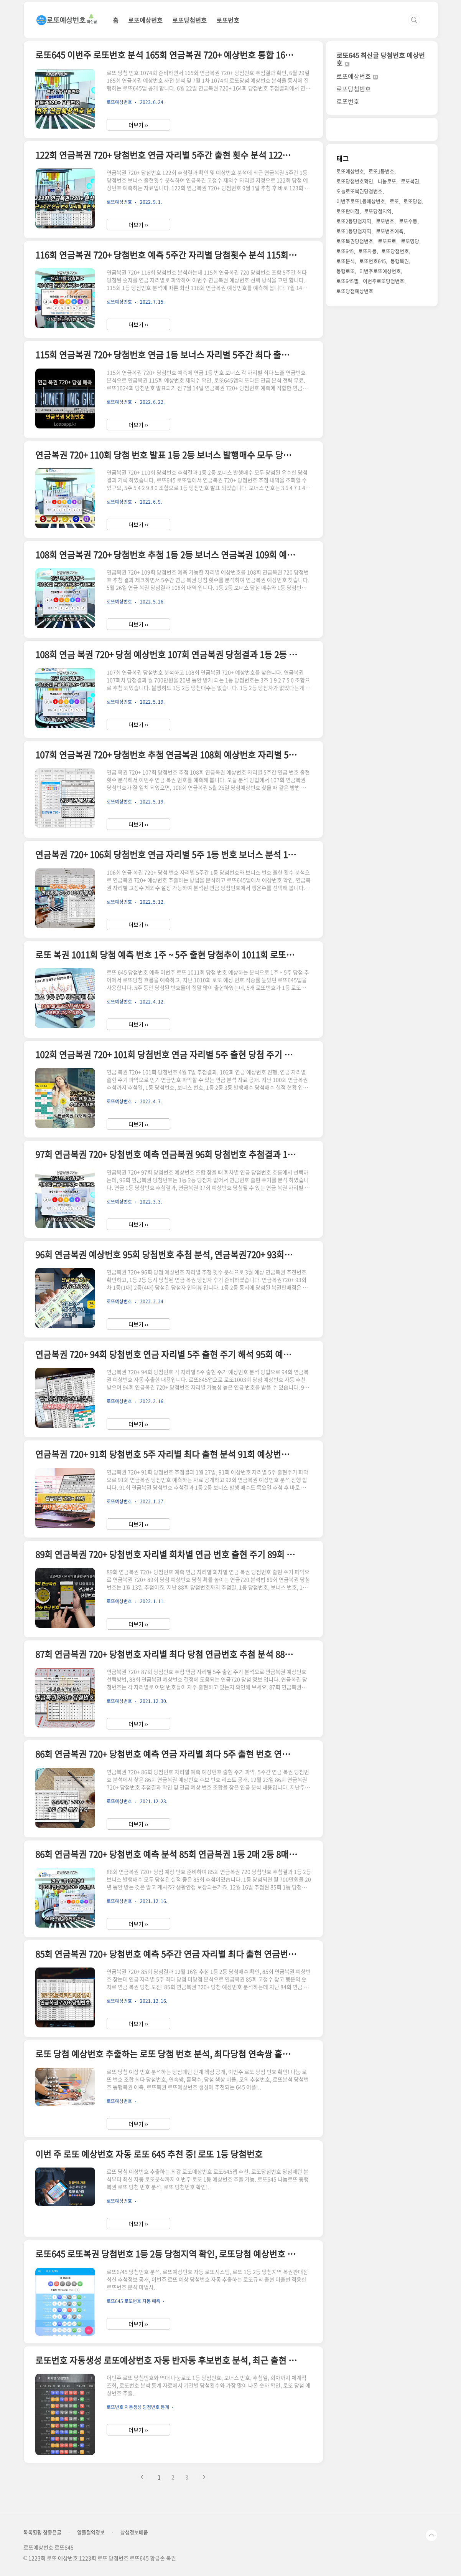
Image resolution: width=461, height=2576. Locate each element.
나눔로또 (387, 181)
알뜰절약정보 (91, 2532)
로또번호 (227, 20)
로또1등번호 (381, 171)
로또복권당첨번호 (354, 241)
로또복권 (410, 181)
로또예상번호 (145, 20)
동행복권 (399, 261)
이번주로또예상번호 (380, 270)
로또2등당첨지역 (353, 221)
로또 (394, 201)
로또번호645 (372, 261)
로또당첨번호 (189, 20)
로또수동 (408, 221)
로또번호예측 (389, 231)
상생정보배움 (134, 2532)
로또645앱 (347, 280)
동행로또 (345, 270)
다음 (203, 2477)
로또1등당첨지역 (353, 231)
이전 (142, 2477)
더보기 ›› (138, 125)
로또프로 (387, 241)
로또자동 (367, 251)
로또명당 (410, 241)
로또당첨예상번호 (354, 290)
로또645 (345, 251)
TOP (431, 2535)
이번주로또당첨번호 (383, 280)
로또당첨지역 (378, 211)
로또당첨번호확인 (354, 181)
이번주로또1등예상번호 (360, 201)
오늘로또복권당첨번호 (359, 191)
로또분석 (345, 261)
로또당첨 (412, 201)
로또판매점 (347, 211)
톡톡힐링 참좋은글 (42, 2532)
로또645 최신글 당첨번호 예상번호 (380, 59)
